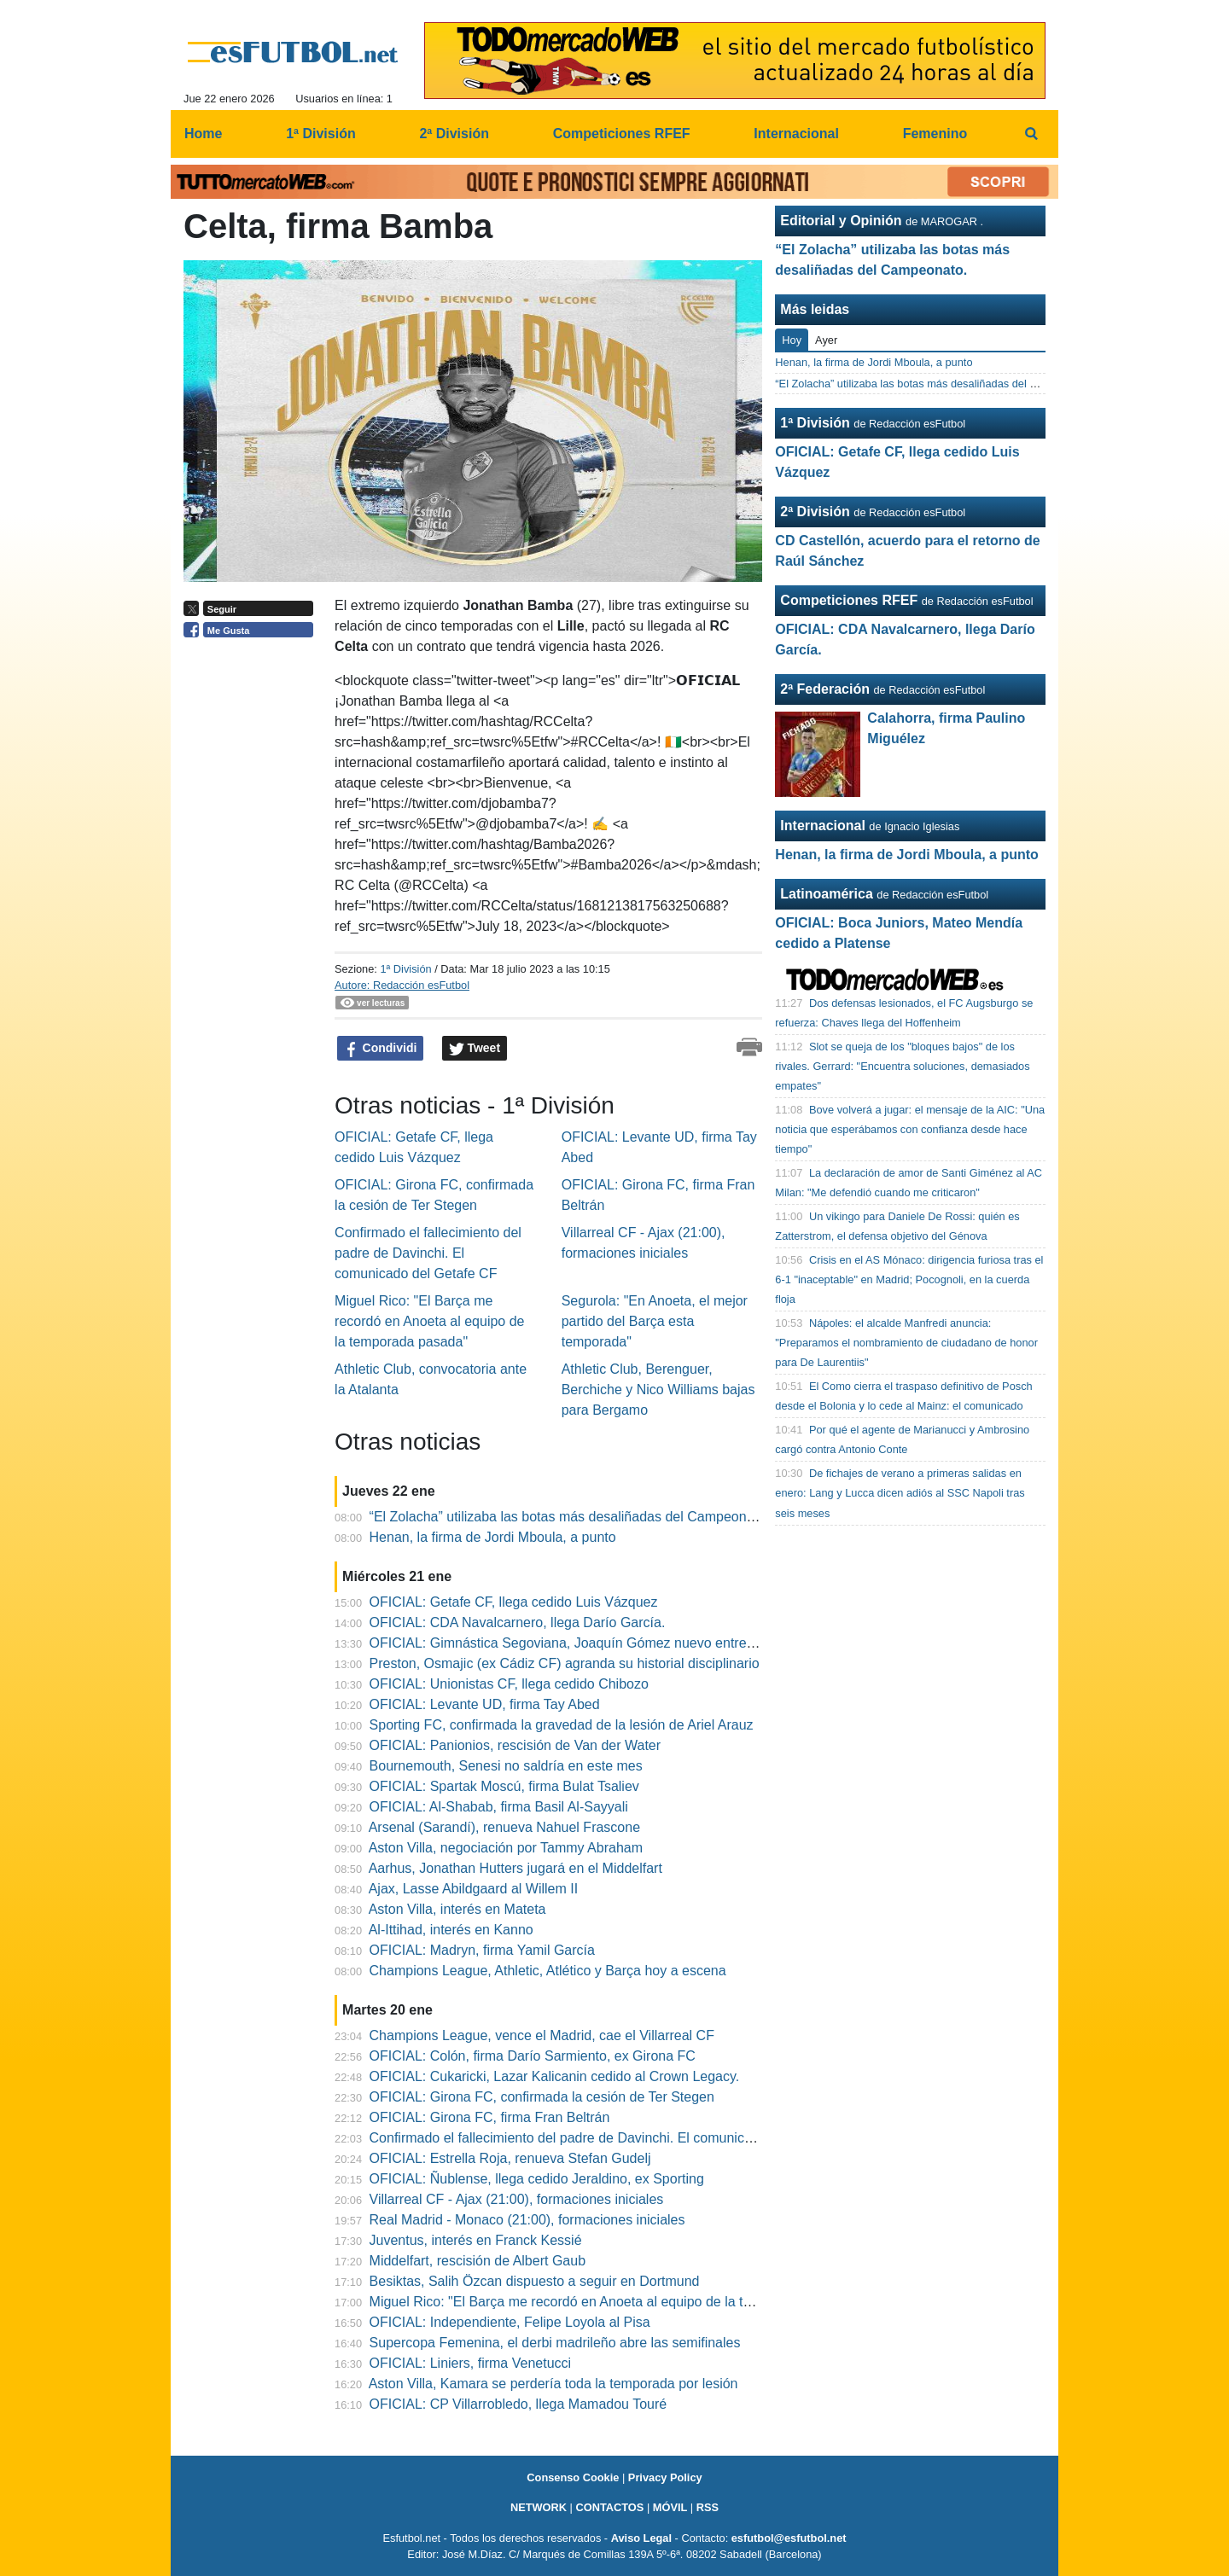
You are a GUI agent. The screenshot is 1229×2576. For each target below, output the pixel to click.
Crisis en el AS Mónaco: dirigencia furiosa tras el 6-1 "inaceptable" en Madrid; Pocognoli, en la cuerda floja (909, 1279)
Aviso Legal (641, 2538)
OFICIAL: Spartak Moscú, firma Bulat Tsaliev (504, 1786)
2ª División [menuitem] (454, 133)
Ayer (826, 340)
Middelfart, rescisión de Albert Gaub (477, 2260)
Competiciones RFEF (848, 600)
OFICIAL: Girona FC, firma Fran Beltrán (490, 2117)
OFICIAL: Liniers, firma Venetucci (471, 2363)
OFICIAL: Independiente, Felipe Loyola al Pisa (510, 2322)
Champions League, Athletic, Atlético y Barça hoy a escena (548, 1970)
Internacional (822, 825)
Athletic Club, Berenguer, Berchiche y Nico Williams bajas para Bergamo (658, 1389)
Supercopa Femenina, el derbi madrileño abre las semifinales (555, 2342)
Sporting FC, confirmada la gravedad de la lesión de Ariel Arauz (562, 1725)
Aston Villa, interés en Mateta (457, 1909)
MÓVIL (670, 2507)
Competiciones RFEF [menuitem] (621, 133)
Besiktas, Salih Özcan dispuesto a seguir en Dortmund (535, 2281)
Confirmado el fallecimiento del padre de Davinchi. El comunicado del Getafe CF (428, 1253)
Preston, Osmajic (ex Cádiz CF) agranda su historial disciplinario (565, 1663)
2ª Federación (825, 689)
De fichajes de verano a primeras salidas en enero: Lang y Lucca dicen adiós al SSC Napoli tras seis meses (899, 1493)
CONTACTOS (609, 2507)
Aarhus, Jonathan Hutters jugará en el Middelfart (515, 1868)
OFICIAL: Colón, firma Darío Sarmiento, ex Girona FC (533, 2056)
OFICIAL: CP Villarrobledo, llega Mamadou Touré (518, 2404)
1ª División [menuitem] (321, 133)
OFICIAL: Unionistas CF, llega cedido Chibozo (509, 1684)
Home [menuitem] (203, 133)
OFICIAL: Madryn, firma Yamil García (482, 1950)
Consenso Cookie (573, 2477)
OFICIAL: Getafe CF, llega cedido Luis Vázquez (514, 1602)
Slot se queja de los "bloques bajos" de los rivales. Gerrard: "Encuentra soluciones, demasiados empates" (902, 1066)
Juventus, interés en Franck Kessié (476, 2240)
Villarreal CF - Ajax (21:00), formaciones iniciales (517, 2199)
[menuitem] (1031, 134)
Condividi (380, 1048)
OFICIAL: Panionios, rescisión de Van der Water (515, 1745)
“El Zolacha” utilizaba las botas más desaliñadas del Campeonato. (570, 1516)
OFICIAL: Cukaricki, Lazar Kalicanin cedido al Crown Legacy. (555, 2076)
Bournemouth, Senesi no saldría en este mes (506, 1766)
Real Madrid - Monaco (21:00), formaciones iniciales (527, 2220)
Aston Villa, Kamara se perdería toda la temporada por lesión (553, 2383)
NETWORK (538, 2507)
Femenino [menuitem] (935, 133)
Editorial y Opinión (840, 220)
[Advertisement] (252, 909)
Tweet (475, 1048)
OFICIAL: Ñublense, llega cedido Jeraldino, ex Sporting (537, 2179)
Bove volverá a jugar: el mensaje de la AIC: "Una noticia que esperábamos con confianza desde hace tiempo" (910, 1129)
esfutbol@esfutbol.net (789, 2538)
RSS (707, 2507)
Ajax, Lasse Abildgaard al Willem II (473, 1888)
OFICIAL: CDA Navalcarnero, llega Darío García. (518, 1622)
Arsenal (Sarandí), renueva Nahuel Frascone (504, 1827)
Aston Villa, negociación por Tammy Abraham (506, 1847)
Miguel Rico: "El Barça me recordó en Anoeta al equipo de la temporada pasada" (429, 1321)
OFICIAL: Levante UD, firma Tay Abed (485, 1704)
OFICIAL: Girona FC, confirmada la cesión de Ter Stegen (542, 2097)
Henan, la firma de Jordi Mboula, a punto (493, 1537)
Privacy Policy (665, 2477)
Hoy (791, 340)
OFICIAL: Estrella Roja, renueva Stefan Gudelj (510, 2158)
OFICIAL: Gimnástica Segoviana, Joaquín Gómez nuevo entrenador (576, 1643)
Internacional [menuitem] (796, 133)
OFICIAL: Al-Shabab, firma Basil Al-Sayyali (499, 1807)
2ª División (815, 511)
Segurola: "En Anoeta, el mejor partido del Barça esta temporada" (655, 1321)
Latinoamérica (826, 894)
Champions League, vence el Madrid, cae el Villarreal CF (542, 2035)
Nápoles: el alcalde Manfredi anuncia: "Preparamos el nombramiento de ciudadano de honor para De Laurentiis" (906, 1343)
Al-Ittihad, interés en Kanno (451, 1929)
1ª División (405, 968)
